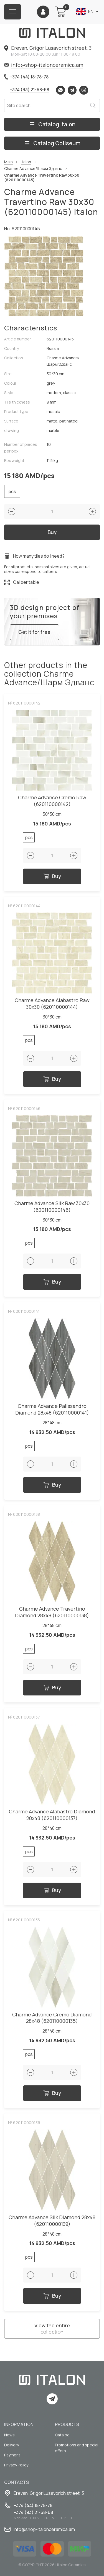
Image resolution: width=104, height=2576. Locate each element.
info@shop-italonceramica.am (47, 64)
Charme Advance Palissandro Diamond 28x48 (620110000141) (52, 1409)
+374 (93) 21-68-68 (29, 89)
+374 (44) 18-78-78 (29, 77)
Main (8, 162)
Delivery (11, 2445)
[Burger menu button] (12, 11)
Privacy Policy (16, 2465)
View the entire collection (52, 2328)
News (9, 2434)
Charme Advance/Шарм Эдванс (33, 168)
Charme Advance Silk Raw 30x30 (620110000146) (52, 1206)
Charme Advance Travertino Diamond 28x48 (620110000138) (52, 1612)
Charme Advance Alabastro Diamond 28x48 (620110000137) (52, 1814)
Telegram (72, 90)
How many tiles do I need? (39, 556)
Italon (26, 162)
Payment (12, 2455)
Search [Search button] (92, 105)
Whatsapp (60, 90)
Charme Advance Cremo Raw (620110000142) (52, 800)
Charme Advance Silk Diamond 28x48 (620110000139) (52, 2220)
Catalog (62, 2434)
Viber (83, 90)
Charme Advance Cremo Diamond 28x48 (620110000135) (52, 2017)
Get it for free (34, 632)
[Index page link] (52, 33)
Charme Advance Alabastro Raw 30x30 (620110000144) (52, 1003)
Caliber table (26, 582)
